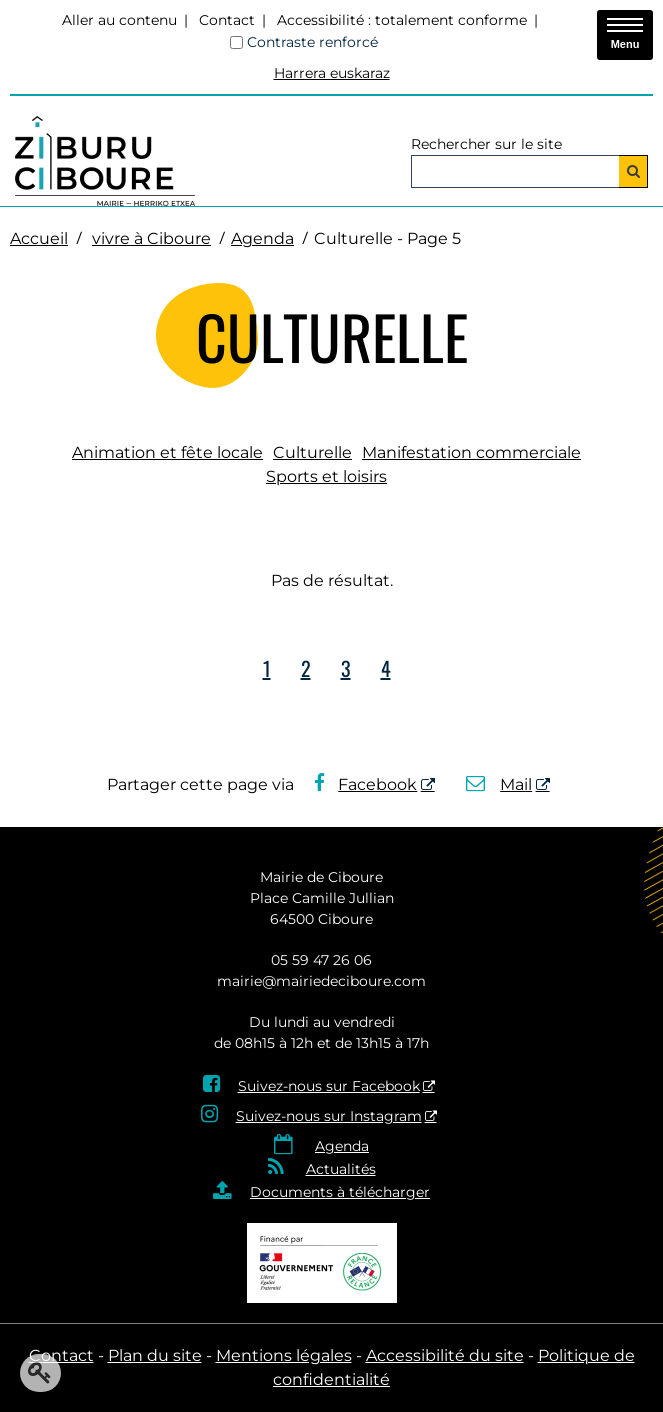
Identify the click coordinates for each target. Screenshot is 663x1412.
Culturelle (312, 452)
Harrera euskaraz (332, 73)
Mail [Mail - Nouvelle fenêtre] (499, 784)
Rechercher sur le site (486, 144)
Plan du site (155, 1355)
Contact (227, 20)
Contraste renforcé (312, 42)
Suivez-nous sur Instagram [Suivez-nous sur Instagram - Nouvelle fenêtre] (329, 1116)
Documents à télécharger (340, 1192)
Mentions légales (284, 1355)
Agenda (262, 238)
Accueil (39, 238)
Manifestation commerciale (471, 452)
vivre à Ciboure (151, 238)
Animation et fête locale (167, 452)
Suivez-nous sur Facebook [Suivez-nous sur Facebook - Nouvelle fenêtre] (329, 1086)
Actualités (341, 1169)
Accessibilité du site (445, 1355)
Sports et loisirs (326, 476)
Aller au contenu (119, 20)
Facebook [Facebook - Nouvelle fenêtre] (366, 784)
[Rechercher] (633, 171)
